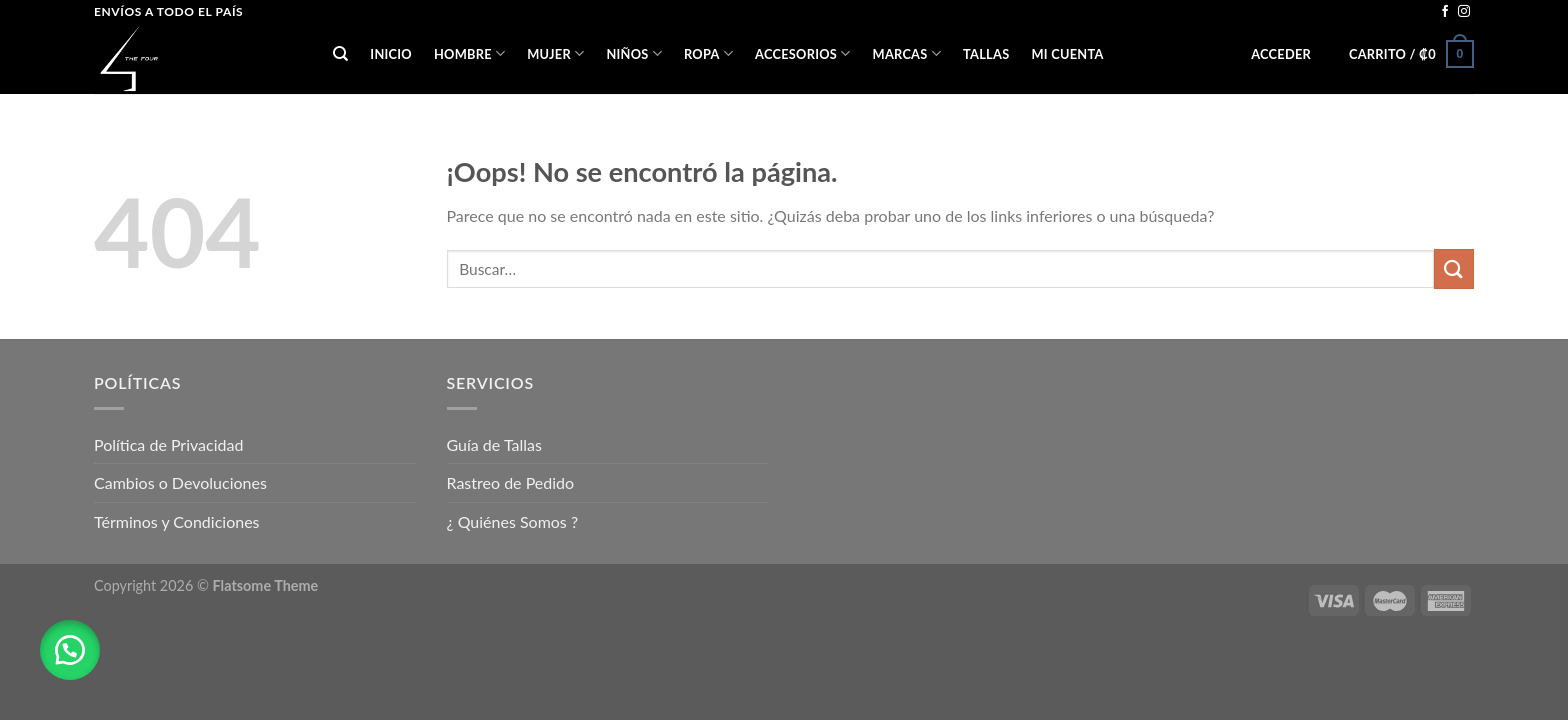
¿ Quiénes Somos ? (513, 521)
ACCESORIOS (802, 53)
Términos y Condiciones (177, 521)
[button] (70, 650)
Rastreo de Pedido (511, 482)
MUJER (555, 53)
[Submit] (1454, 268)
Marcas (907, 53)
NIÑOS (634, 53)
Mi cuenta (1067, 54)
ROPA (708, 53)
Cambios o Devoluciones (180, 482)
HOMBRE (469, 53)
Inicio (391, 54)
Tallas (986, 54)
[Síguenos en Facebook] (1445, 12)
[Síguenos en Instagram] (1464, 12)
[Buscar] (340, 54)
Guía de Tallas (494, 444)
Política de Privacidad (168, 444)
